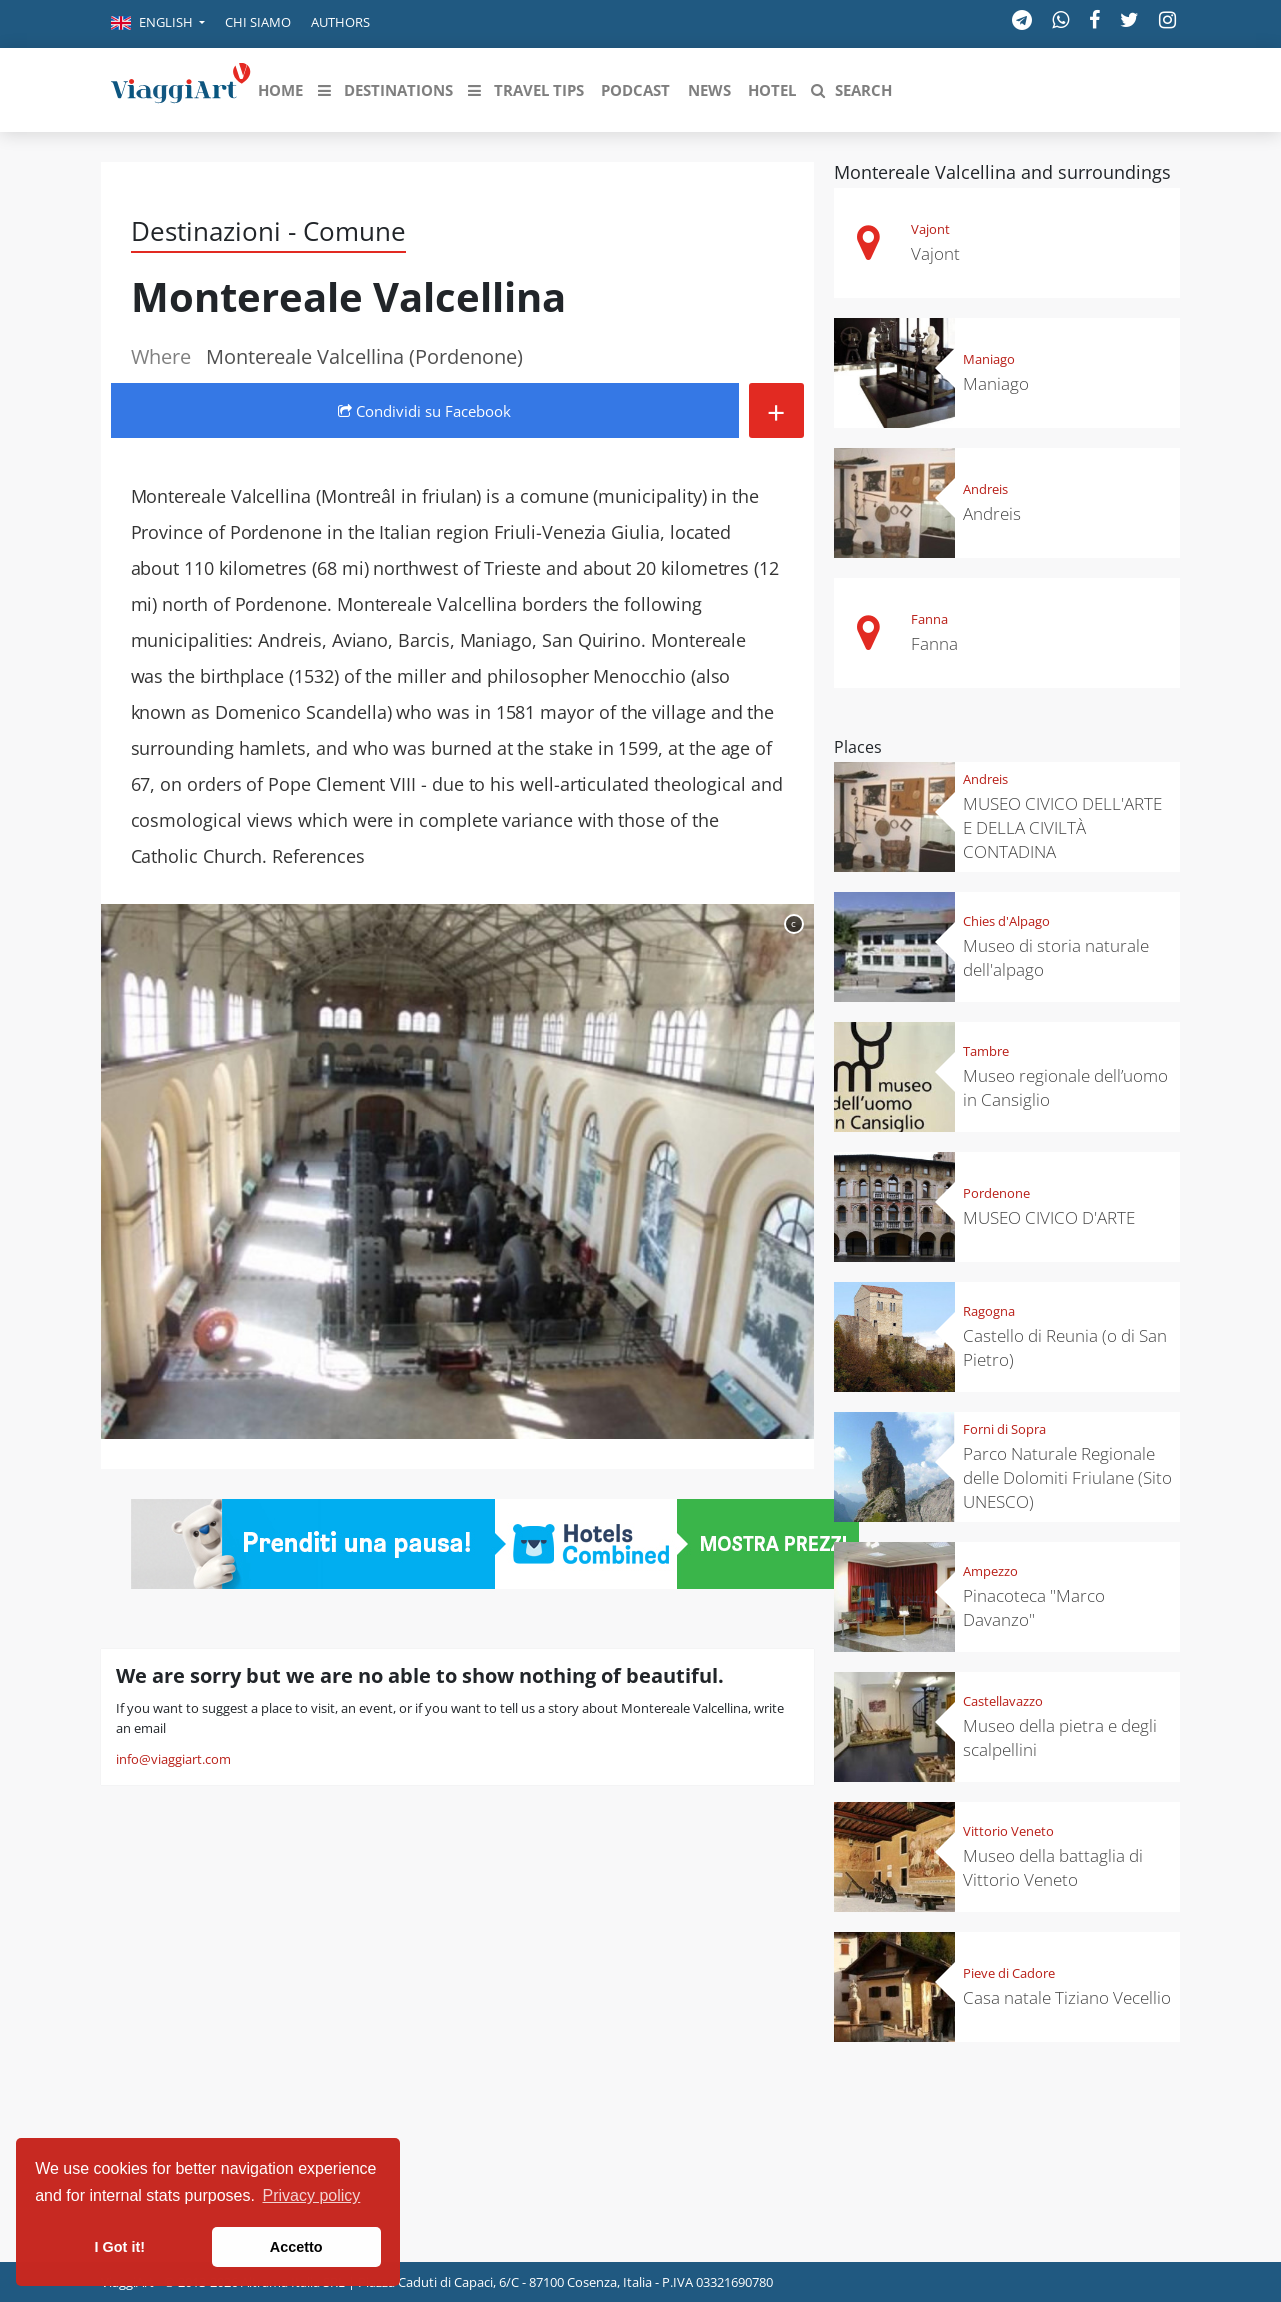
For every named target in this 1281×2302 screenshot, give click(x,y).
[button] (158, 24)
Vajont (930, 229)
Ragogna (989, 1311)
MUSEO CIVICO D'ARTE (1049, 1217)
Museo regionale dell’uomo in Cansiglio (1065, 1087)
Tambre (986, 1051)
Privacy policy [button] (312, 2195)
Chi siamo (258, 22)
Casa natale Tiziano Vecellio (1067, 1997)
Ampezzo (990, 1571)
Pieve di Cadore (1009, 1973)
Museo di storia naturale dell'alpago (1056, 957)
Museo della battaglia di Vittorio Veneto (1053, 1867)
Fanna (929, 619)
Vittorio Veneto (1008, 1831)
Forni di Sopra (1004, 1429)
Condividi (424, 411)
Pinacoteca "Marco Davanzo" (1034, 1607)
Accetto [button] (296, 2247)
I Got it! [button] (120, 2247)
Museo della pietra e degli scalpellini (1060, 1737)
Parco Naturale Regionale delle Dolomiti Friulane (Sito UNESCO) (1067, 1477)
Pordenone (996, 1193)
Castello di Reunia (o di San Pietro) (1065, 1347)
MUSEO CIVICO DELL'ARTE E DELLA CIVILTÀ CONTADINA (1062, 827)
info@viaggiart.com (173, 1759)
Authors (340, 22)
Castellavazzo (1003, 1701)
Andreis (985, 489)
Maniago (989, 359)
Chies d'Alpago (1006, 921)
